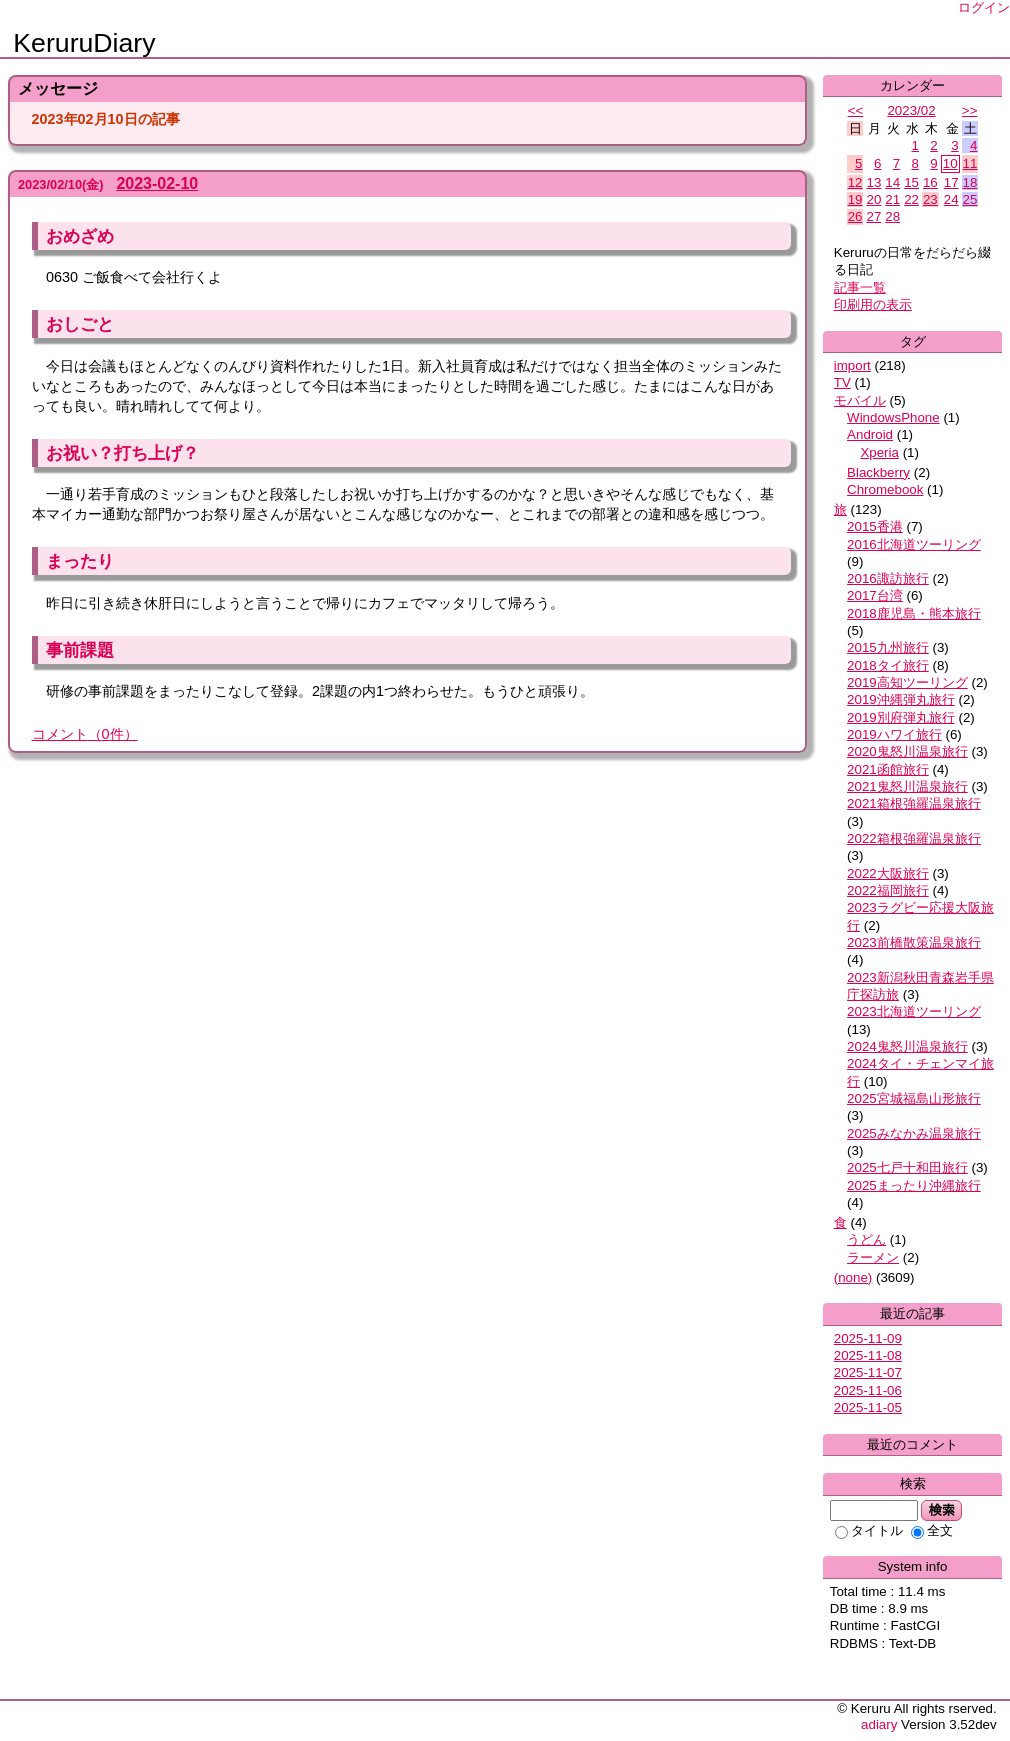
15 (911, 182)
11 (970, 163)
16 (930, 182)
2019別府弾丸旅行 (901, 717)
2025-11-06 (868, 1390)
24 (951, 199)
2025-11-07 (868, 1372)
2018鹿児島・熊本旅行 (914, 613)
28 (892, 216)
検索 (941, 1510)
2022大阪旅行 (888, 873)
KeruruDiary (84, 43)
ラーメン (873, 1257)
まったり (80, 561)
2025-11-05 (868, 1407)
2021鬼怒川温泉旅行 (907, 786)
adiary (879, 1724)
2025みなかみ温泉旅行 (914, 1133)
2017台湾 (875, 595)
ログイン (984, 7)
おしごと (80, 324)
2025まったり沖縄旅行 (914, 1185)
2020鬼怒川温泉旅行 (907, 751)
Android (870, 434)
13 (873, 182)
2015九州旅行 (888, 647)
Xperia (879, 452)
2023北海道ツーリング (914, 1011)
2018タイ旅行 (888, 665)
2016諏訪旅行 (888, 578)
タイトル (869, 1530)
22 (911, 199)
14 (892, 182)
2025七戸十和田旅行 (907, 1167)
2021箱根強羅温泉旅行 (914, 803)
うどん (866, 1239)
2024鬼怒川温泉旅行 (907, 1046)
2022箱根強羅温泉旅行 (914, 838)
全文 (932, 1530)
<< (856, 110)
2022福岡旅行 (888, 890)
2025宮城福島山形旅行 (914, 1098)
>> (970, 110)
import (852, 365)
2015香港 (875, 526)
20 (873, 199)
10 (950, 163)
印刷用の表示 (873, 304)
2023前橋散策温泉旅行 (914, 942)
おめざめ (80, 236)
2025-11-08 (868, 1355)
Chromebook (885, 489)
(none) (853, 1277)
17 (951, 182)
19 (855, 199)
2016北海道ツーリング (914, 544)
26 (855, 216)
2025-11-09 (868, 1338)
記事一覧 (860, 287)
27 (873, 216)
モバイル (860, 400)
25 (970, 199)
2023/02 (911, 110)
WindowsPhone (893, 417)
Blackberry (878, 472)
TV (842, 382)
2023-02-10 (157, 183)
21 (892, 199)
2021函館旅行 (888, 769)
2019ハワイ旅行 (894, 734)
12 (855, 182)
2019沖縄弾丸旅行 (901, 699)
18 (970, 182)
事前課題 (80, 650)
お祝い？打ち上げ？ (122, 453)
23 (930, 199)
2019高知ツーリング (907, 682)
